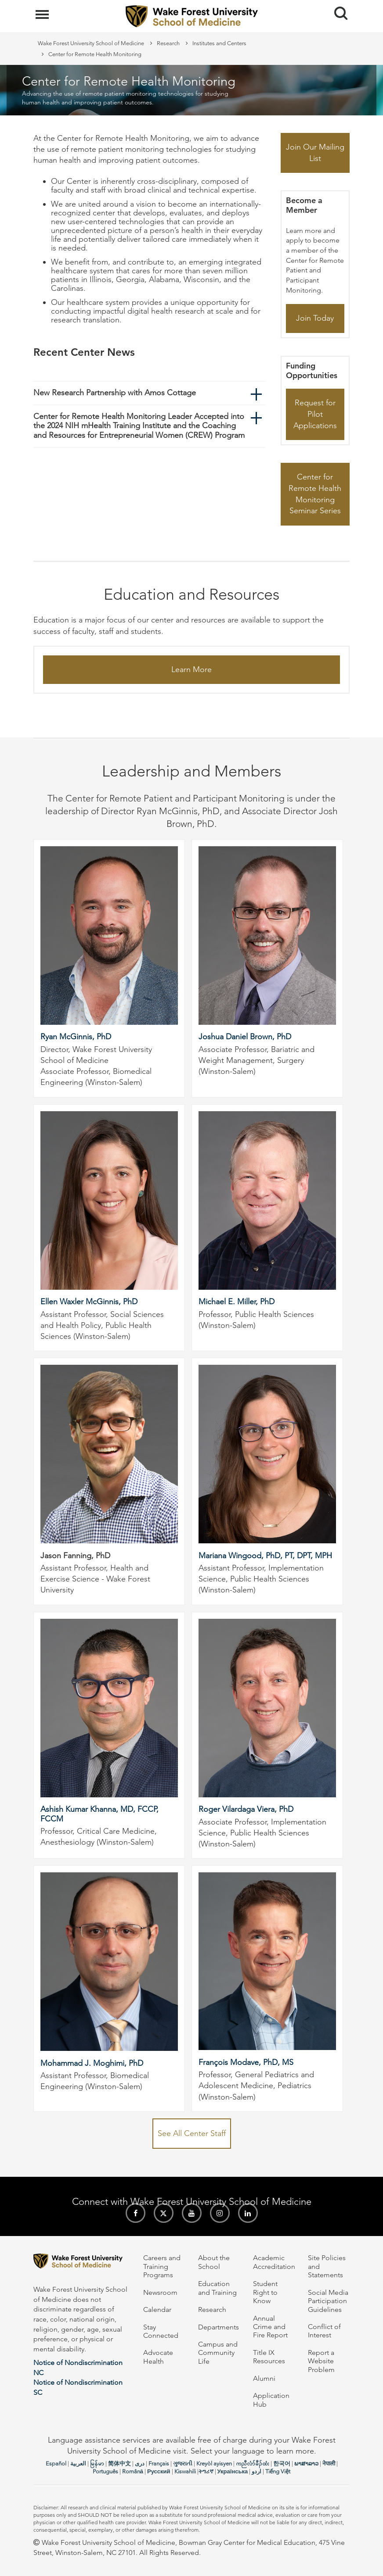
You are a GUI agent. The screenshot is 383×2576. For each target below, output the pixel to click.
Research (168, 43)
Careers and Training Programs (162, 2266)
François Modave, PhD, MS (246, 2062)
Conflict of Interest (324, 2330)
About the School (214, 2262)
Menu (43, 10)
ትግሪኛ (206, 2471)
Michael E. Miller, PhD (237, 1301)
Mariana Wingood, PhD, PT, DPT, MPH (265, 1555)
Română (132, 2471)
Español (56, 2463)
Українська (232, 2471)
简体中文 (119, 2463)
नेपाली (328, 2463)
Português (105, 2471)
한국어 (281, 2463)
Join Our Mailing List (315, 152)
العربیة (78, 2463)
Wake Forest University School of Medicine (91, 43)
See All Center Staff (192, 2133)
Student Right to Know (265, 2292)
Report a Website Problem (321, 2361)
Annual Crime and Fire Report (270, 2327)
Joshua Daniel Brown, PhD (245, 1037)
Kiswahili (185, 2471)
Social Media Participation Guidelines (328, 2301)
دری (140, 2463)
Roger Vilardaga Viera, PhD (246, 1809)
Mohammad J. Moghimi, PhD (91, 2063)
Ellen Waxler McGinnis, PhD (88, 1301)
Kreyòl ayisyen (214, 2463)
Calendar (157, 2309)
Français (158, 2463)
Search (337, 10)
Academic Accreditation (274, 2262)
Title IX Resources (269, 2356)
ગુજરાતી (182, 2463)
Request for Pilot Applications (315, 414)
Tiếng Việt (277, 2471)
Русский (158, 2471)
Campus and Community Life (218, 2352)
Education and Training (217, 2287)
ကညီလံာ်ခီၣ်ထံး (252, 2463)
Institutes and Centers (219, 43)
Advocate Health (158, 2356)
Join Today (315, 318)
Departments (218, 2327)
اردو (256, 2471)
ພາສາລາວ (306, 2463)
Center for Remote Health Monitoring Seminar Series (315, 494)
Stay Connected (160, 2331)
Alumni (264, 2378)
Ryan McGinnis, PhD (75, 1037)
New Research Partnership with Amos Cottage (114, 393)
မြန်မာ (97, 2463)
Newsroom (160, 2292)
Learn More (191, 669)
